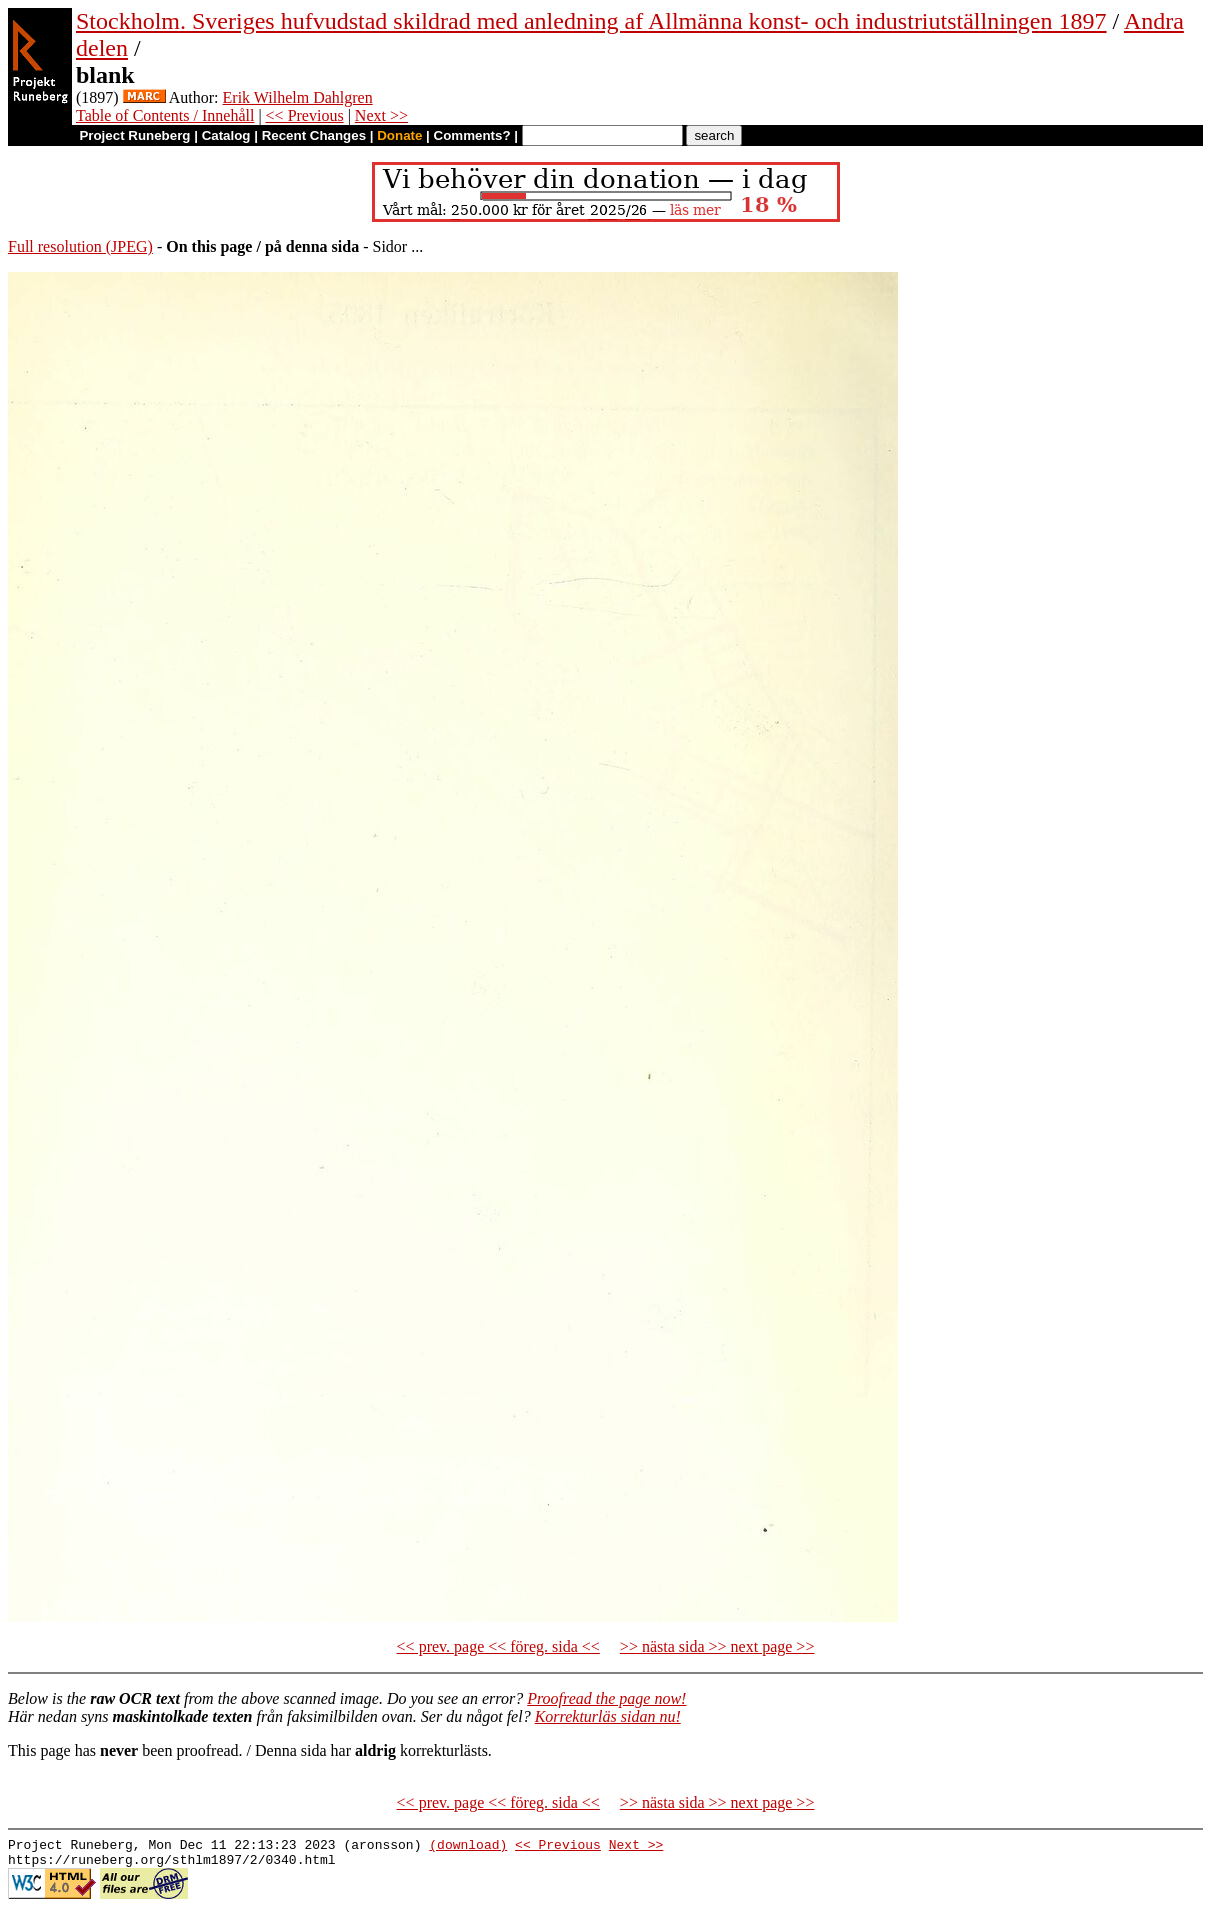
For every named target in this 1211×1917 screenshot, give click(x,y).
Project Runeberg (134, 135)
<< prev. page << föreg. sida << (498, 1646)
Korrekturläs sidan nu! (608, 1716)
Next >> (381, 115)
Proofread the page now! (606, 1698)
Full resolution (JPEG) (80, 246)
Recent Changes (314, 135)
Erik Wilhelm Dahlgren (298, 97)
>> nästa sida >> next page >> (717, 1646)
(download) (468, 1847)
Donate (399, 135)
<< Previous (305, 115)
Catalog (226, 135)
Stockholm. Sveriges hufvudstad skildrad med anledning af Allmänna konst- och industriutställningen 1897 (591, 21)
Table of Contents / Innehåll (165, 115)
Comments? (472, 135)
